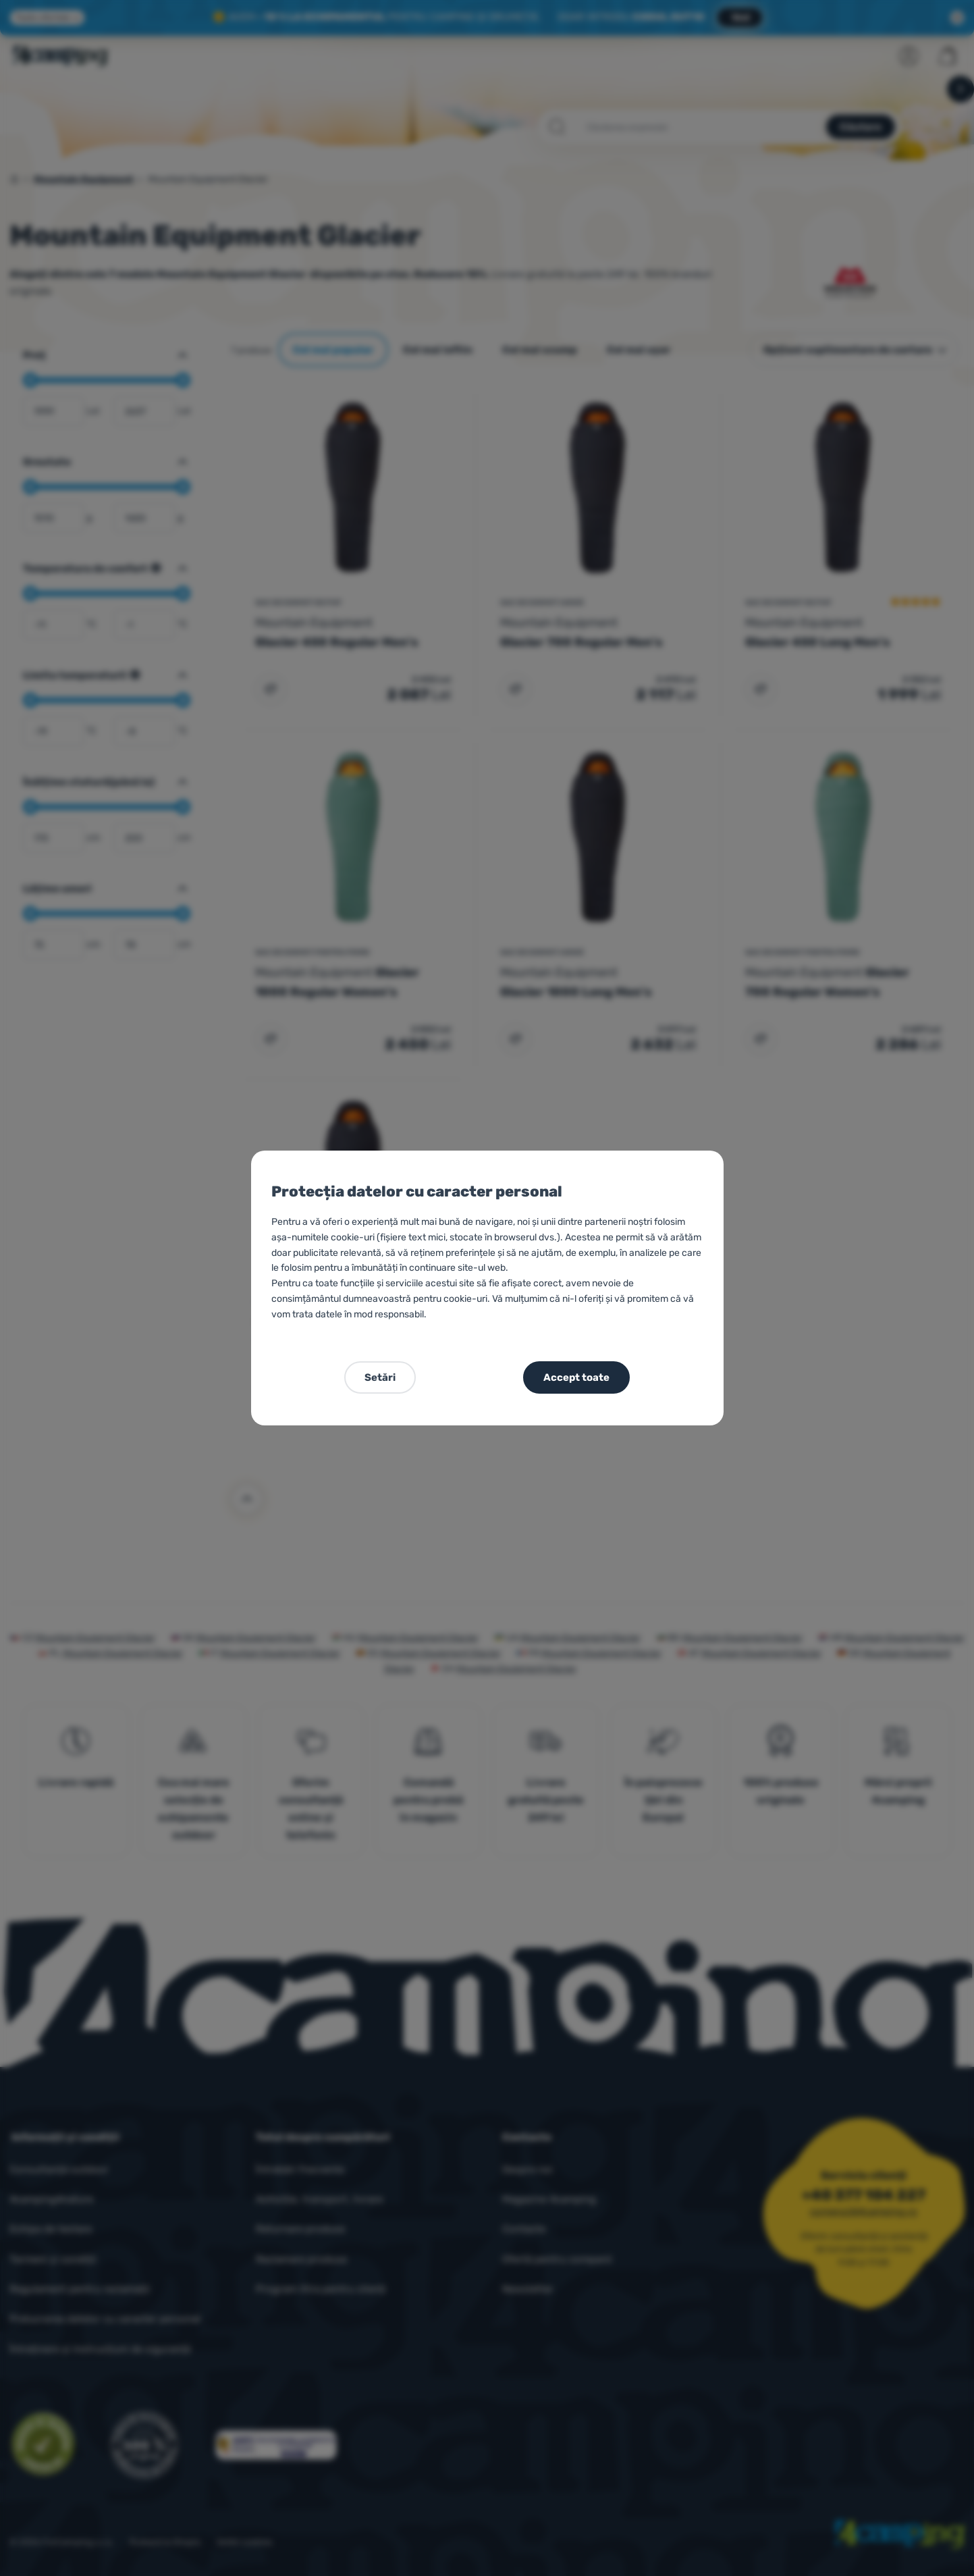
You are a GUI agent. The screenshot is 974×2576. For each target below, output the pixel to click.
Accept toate (576, 1377)
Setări (380, 1377)
